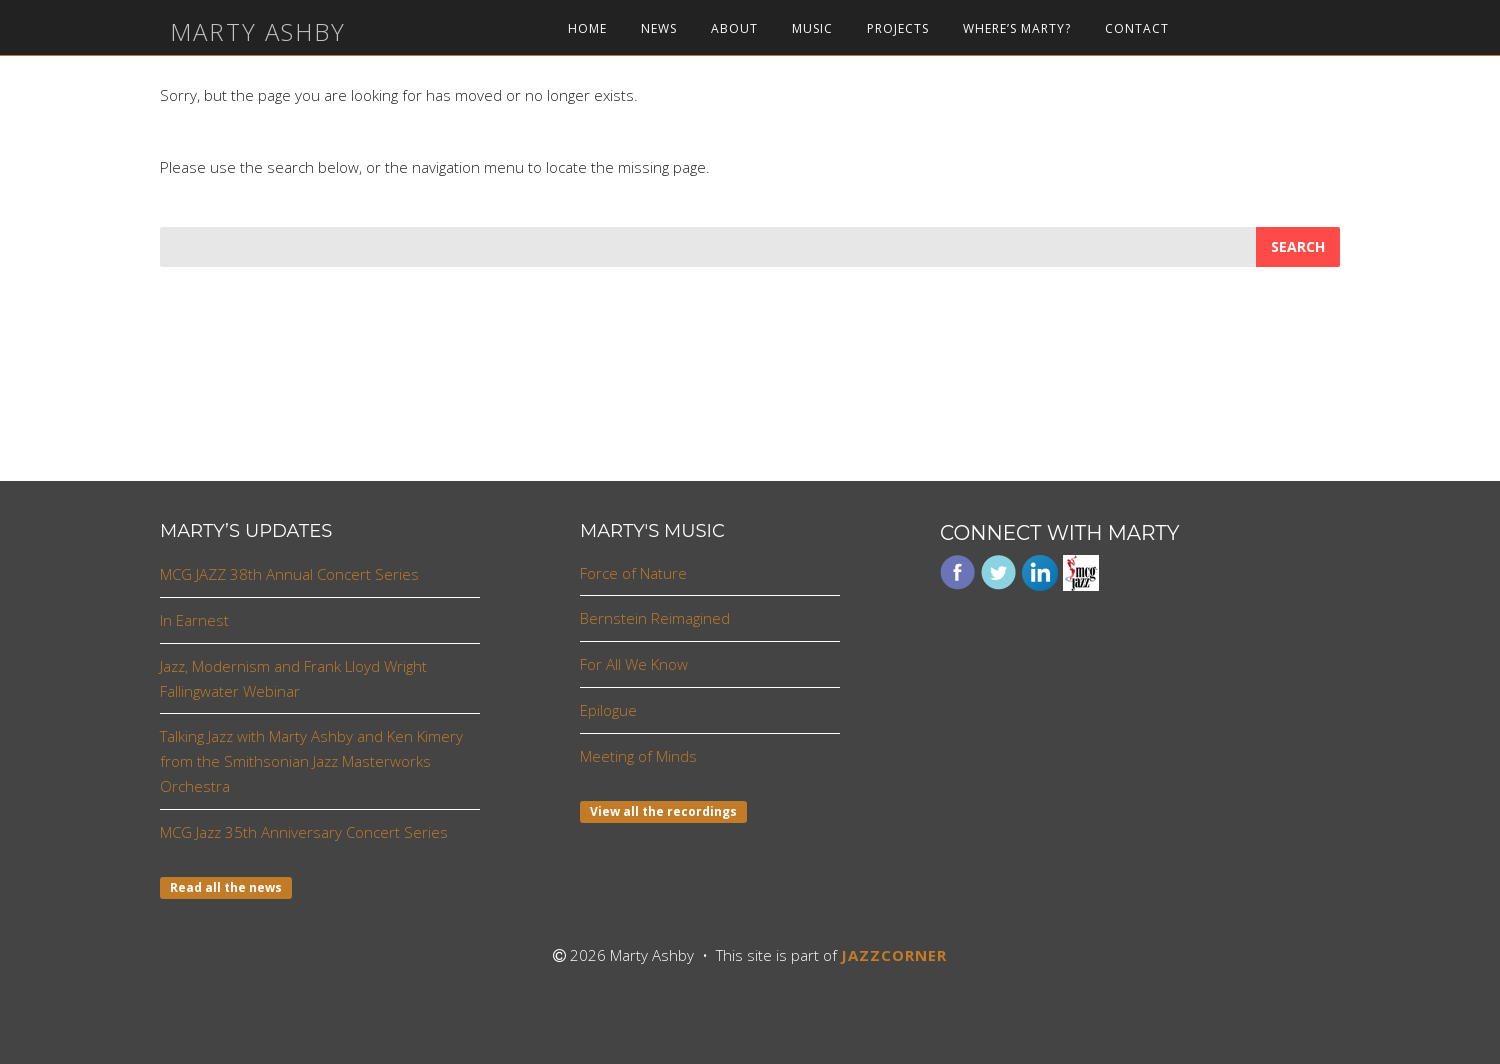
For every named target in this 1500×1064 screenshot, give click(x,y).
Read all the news (226, 887)
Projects (898, 29)
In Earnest (194, 620)
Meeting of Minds (638, 756)
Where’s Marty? (1017, 29)
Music (812, 29)
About (734, 29)
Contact (1137, 29)
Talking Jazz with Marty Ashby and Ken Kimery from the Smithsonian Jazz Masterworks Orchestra (311, 761)
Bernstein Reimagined (655, 618)
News (659, 29)
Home (587, 29)
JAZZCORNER (894, 955)
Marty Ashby (258, 31)
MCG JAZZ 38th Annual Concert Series (289, 574)
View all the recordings (663, 811)
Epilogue (608, 710)
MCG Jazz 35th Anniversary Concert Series (304, 832)
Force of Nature (633, 573)
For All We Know (634, 664)
